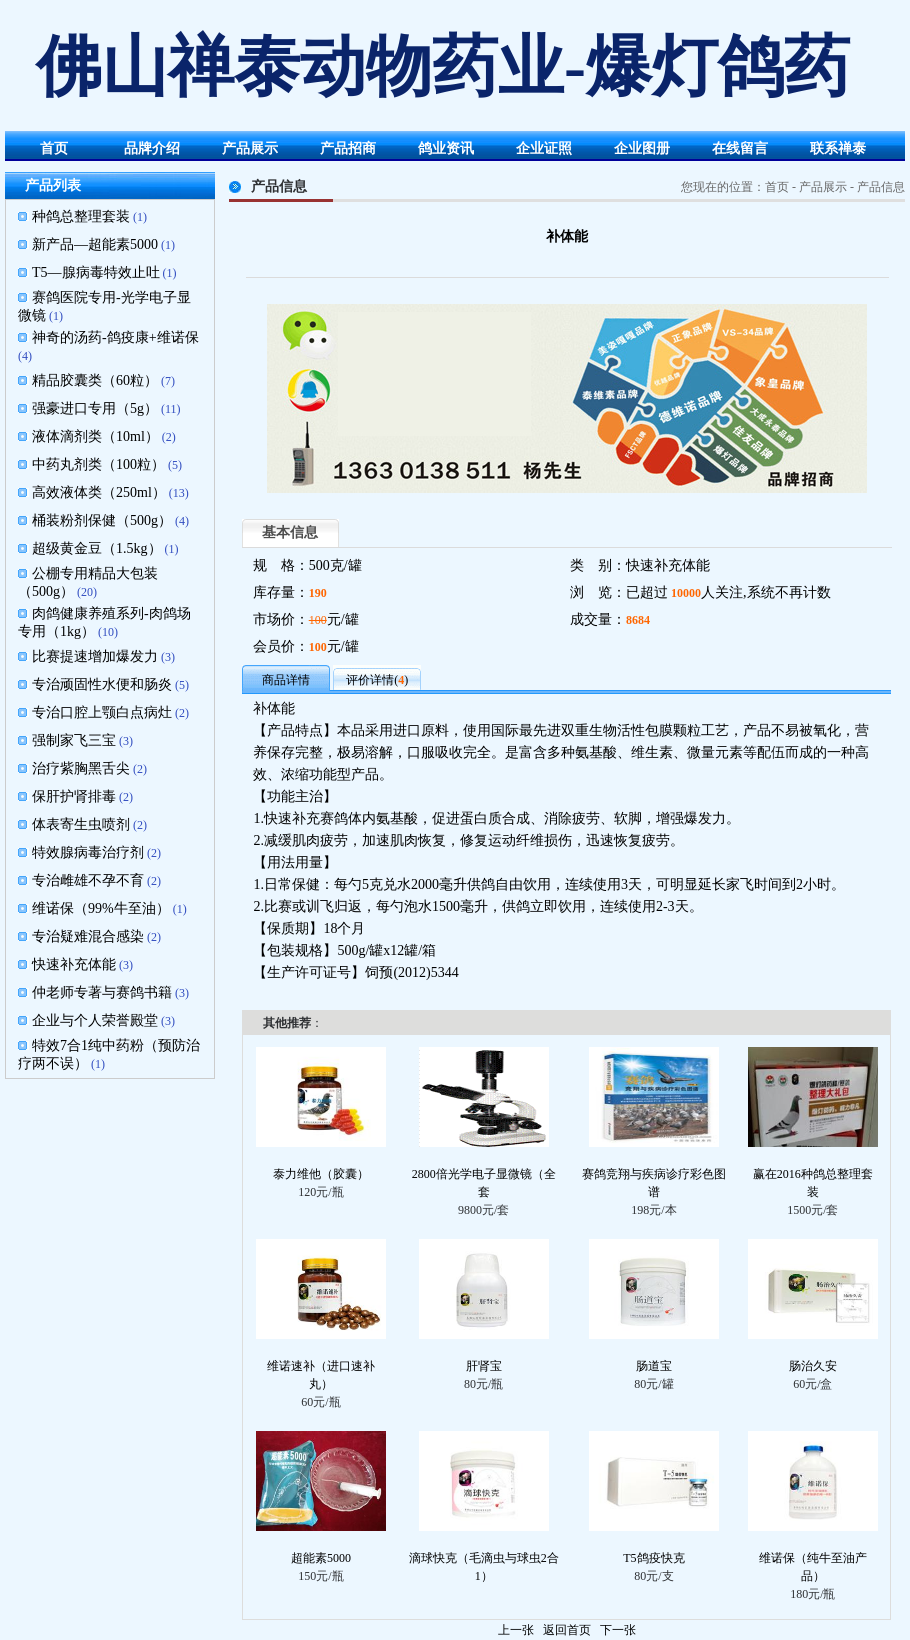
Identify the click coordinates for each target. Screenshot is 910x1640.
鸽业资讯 (446, 148)
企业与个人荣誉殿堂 (95, 1020)
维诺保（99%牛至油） (101, 908)
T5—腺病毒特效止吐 (96, 272)
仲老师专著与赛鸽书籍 (102, 992)
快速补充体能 (74, 964)
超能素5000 (321, 1558)
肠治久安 (813, 1366)
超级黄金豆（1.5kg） (97, 548)
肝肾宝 (484, 1366)
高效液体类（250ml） (99, 492)
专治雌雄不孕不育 (88, 880)
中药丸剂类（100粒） (98, 464)
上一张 (516, 1630)
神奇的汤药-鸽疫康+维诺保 (115, 337)
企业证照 (544, 148)
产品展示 (250, 148)
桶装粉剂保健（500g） (102, 520)
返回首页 (567, 1630)
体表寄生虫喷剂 (81, 824)
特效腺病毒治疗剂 (88, 852)
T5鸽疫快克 (653, 1558)
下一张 (618, 1630)
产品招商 (348, 148)
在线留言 (740, 148)
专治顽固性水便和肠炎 (102, 684)
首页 (54, 148)
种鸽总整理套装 (81, 216)
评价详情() (377, 680)
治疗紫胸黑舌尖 (81, 768)
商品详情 (286, 680)
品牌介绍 (152, 148)
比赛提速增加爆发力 (95, 656)
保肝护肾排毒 (74, 796)
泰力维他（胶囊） (321, 1174)
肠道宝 (654, 1366)
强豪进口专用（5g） (95, 408)
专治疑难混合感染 (88, 936)
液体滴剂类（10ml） (95, 436)
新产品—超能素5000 (95, 244)
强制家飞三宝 (74, 740)
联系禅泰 (838, 148)
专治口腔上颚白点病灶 (102, 712)
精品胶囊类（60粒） (95, 380)
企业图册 (642, 148)
